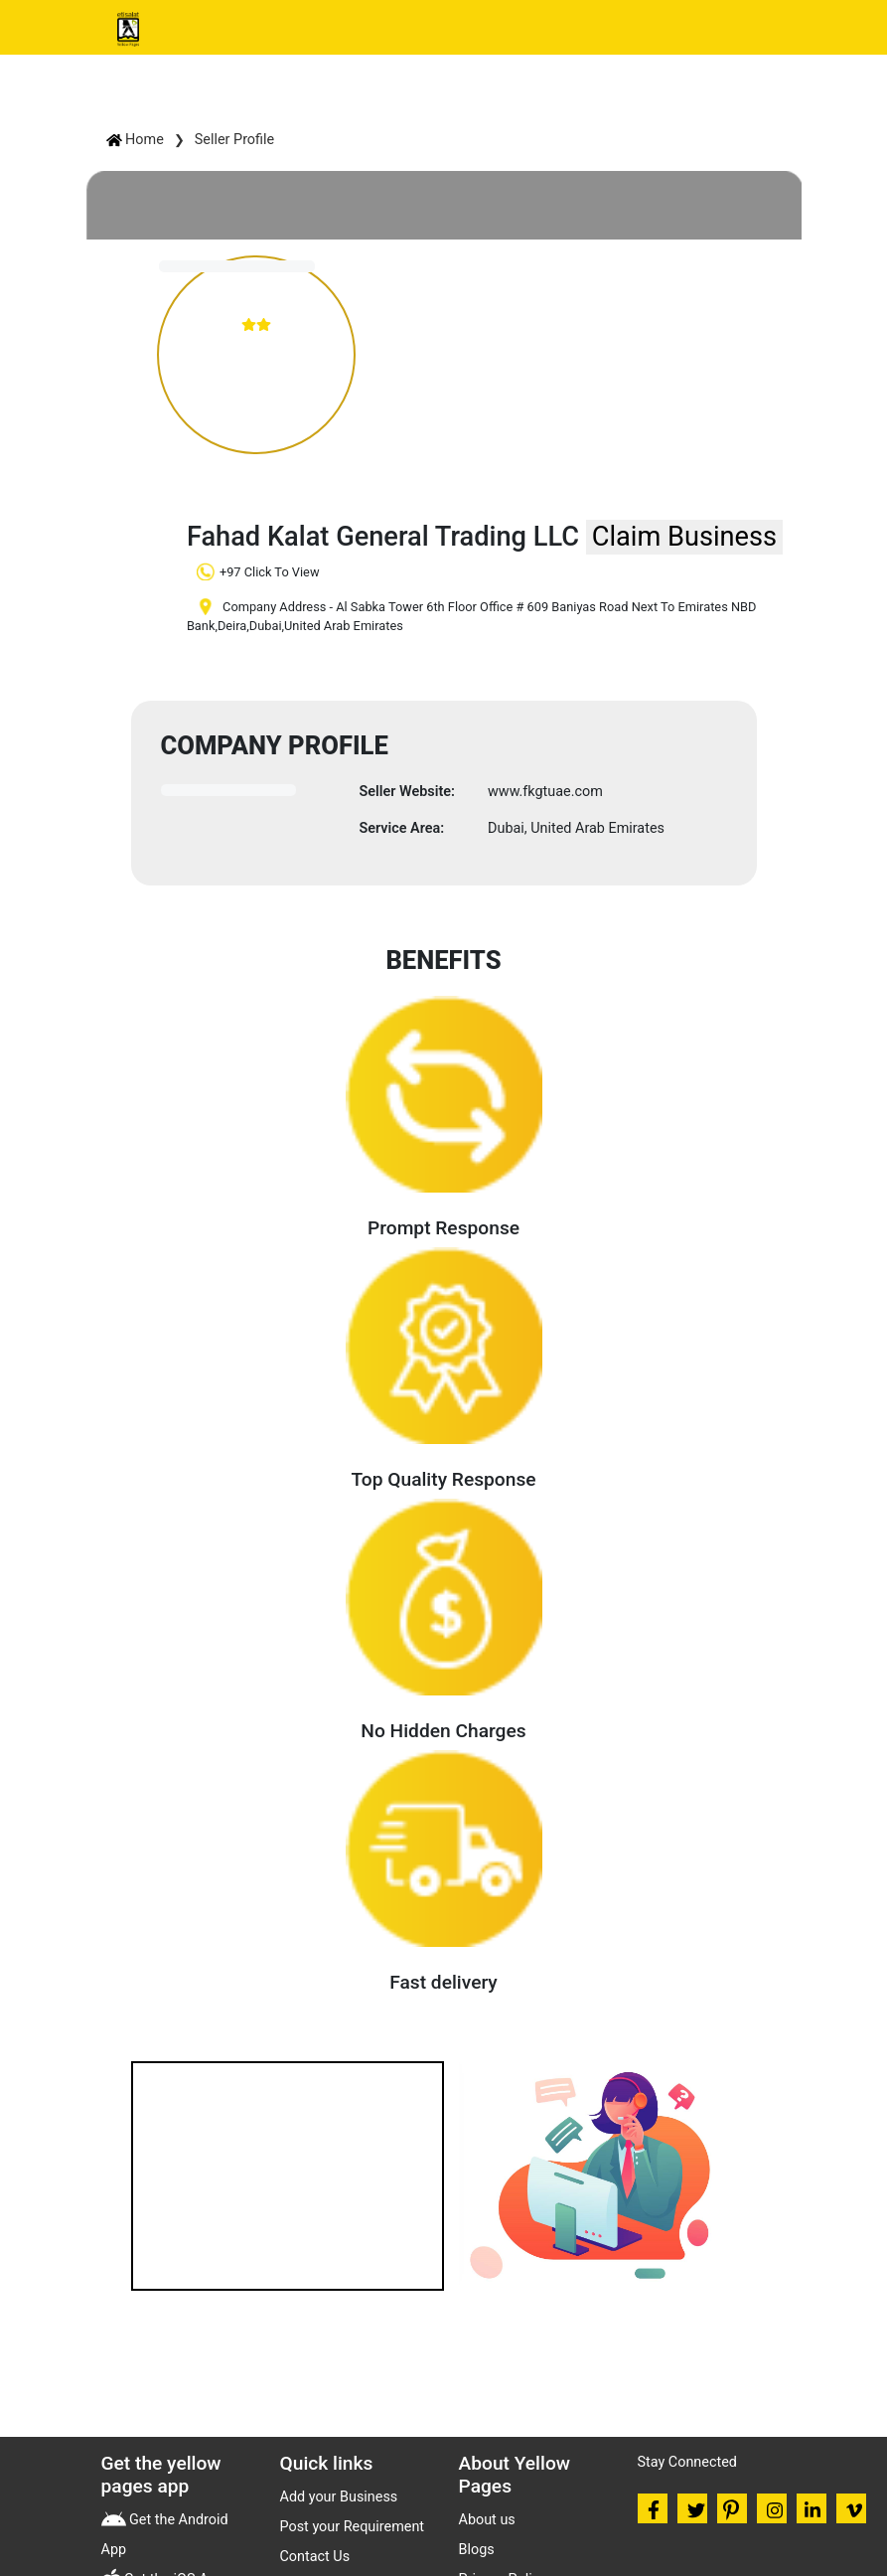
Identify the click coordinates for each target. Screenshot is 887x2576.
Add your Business (339, 2497)
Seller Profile (234, 139)
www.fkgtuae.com (545, 791)
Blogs (477, 2549)
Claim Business (684, 537)
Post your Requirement (352, 2526)
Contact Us (315, 2556)
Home (135, 139)
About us (487, 2519)
